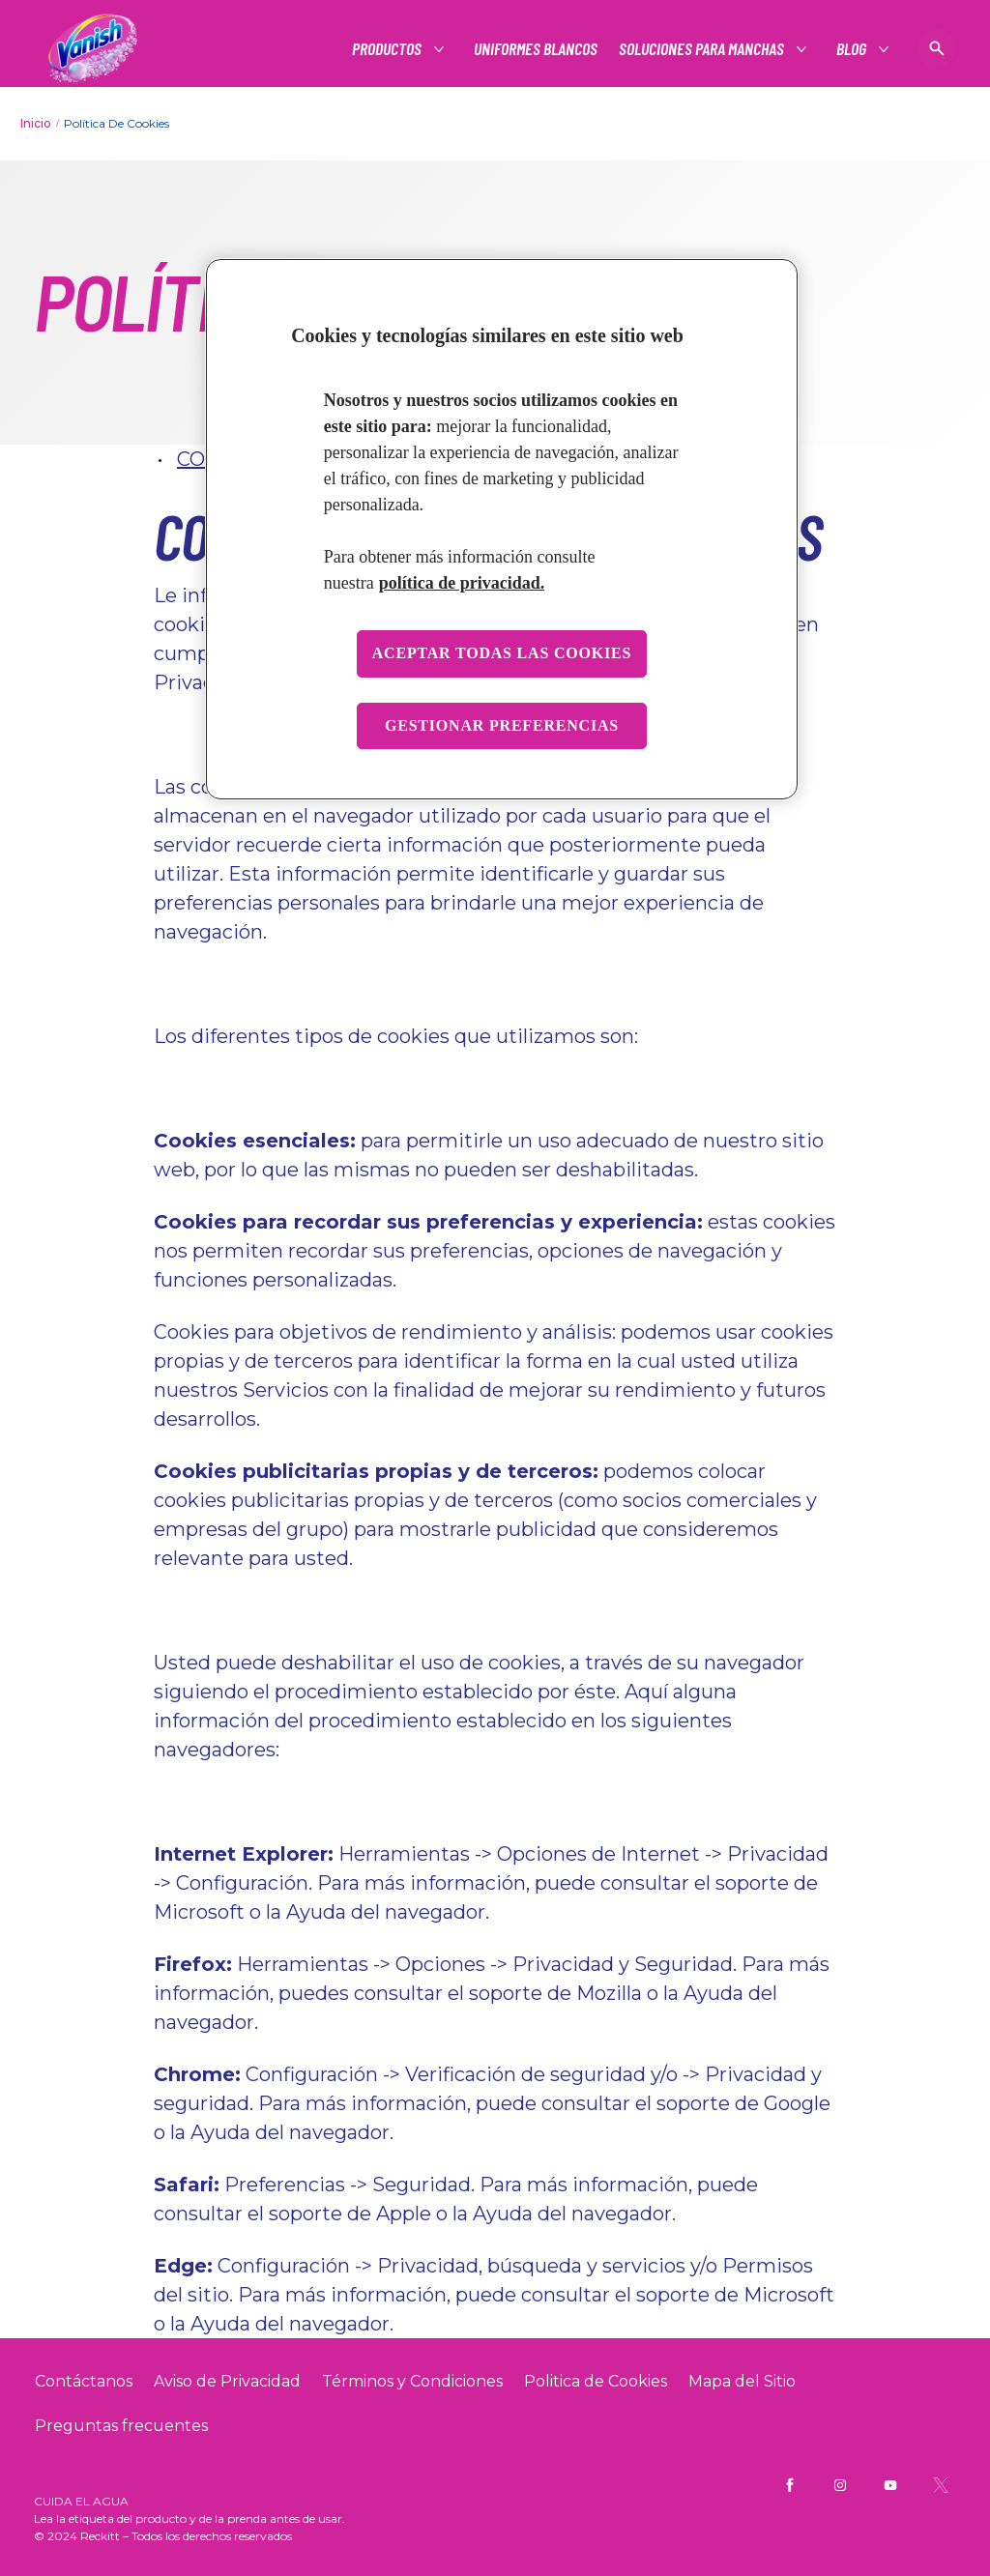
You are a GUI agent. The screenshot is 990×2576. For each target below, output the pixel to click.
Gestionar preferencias (502, 725)
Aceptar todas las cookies (502, 653)
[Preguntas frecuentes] (121, 2426)
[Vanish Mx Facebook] (789, 2485)
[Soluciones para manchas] (702, 49)
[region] (502, 529)
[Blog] (852, 49)
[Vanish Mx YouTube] (890, 2485)
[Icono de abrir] (936, 48)
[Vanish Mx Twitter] (940, 2485)
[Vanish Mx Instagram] (840, 2485)
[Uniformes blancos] (535, 49)
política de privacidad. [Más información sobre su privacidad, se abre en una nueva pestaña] (462, 583)
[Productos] (387, 49)
